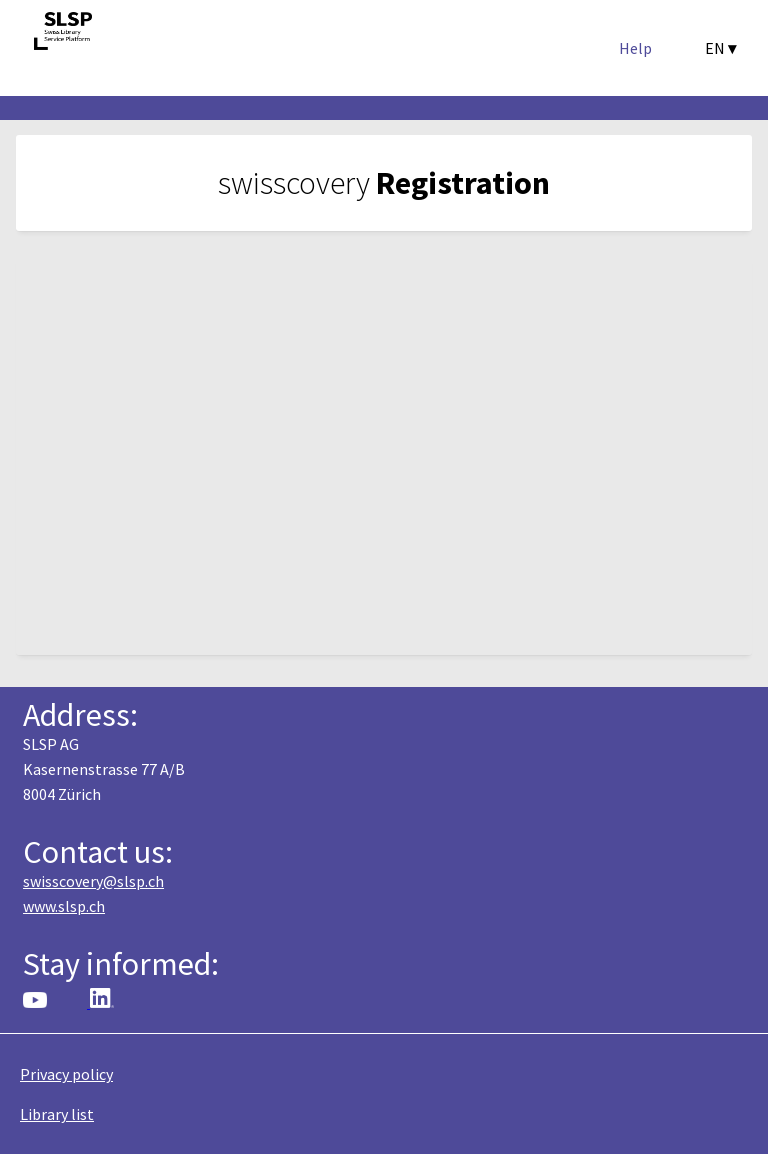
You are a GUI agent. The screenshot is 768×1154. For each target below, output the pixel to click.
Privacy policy (66, 1074)
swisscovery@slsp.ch (93, 881)
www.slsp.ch (64, 906)
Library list (57, 1114)
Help (635, 48)
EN (720, 48)
